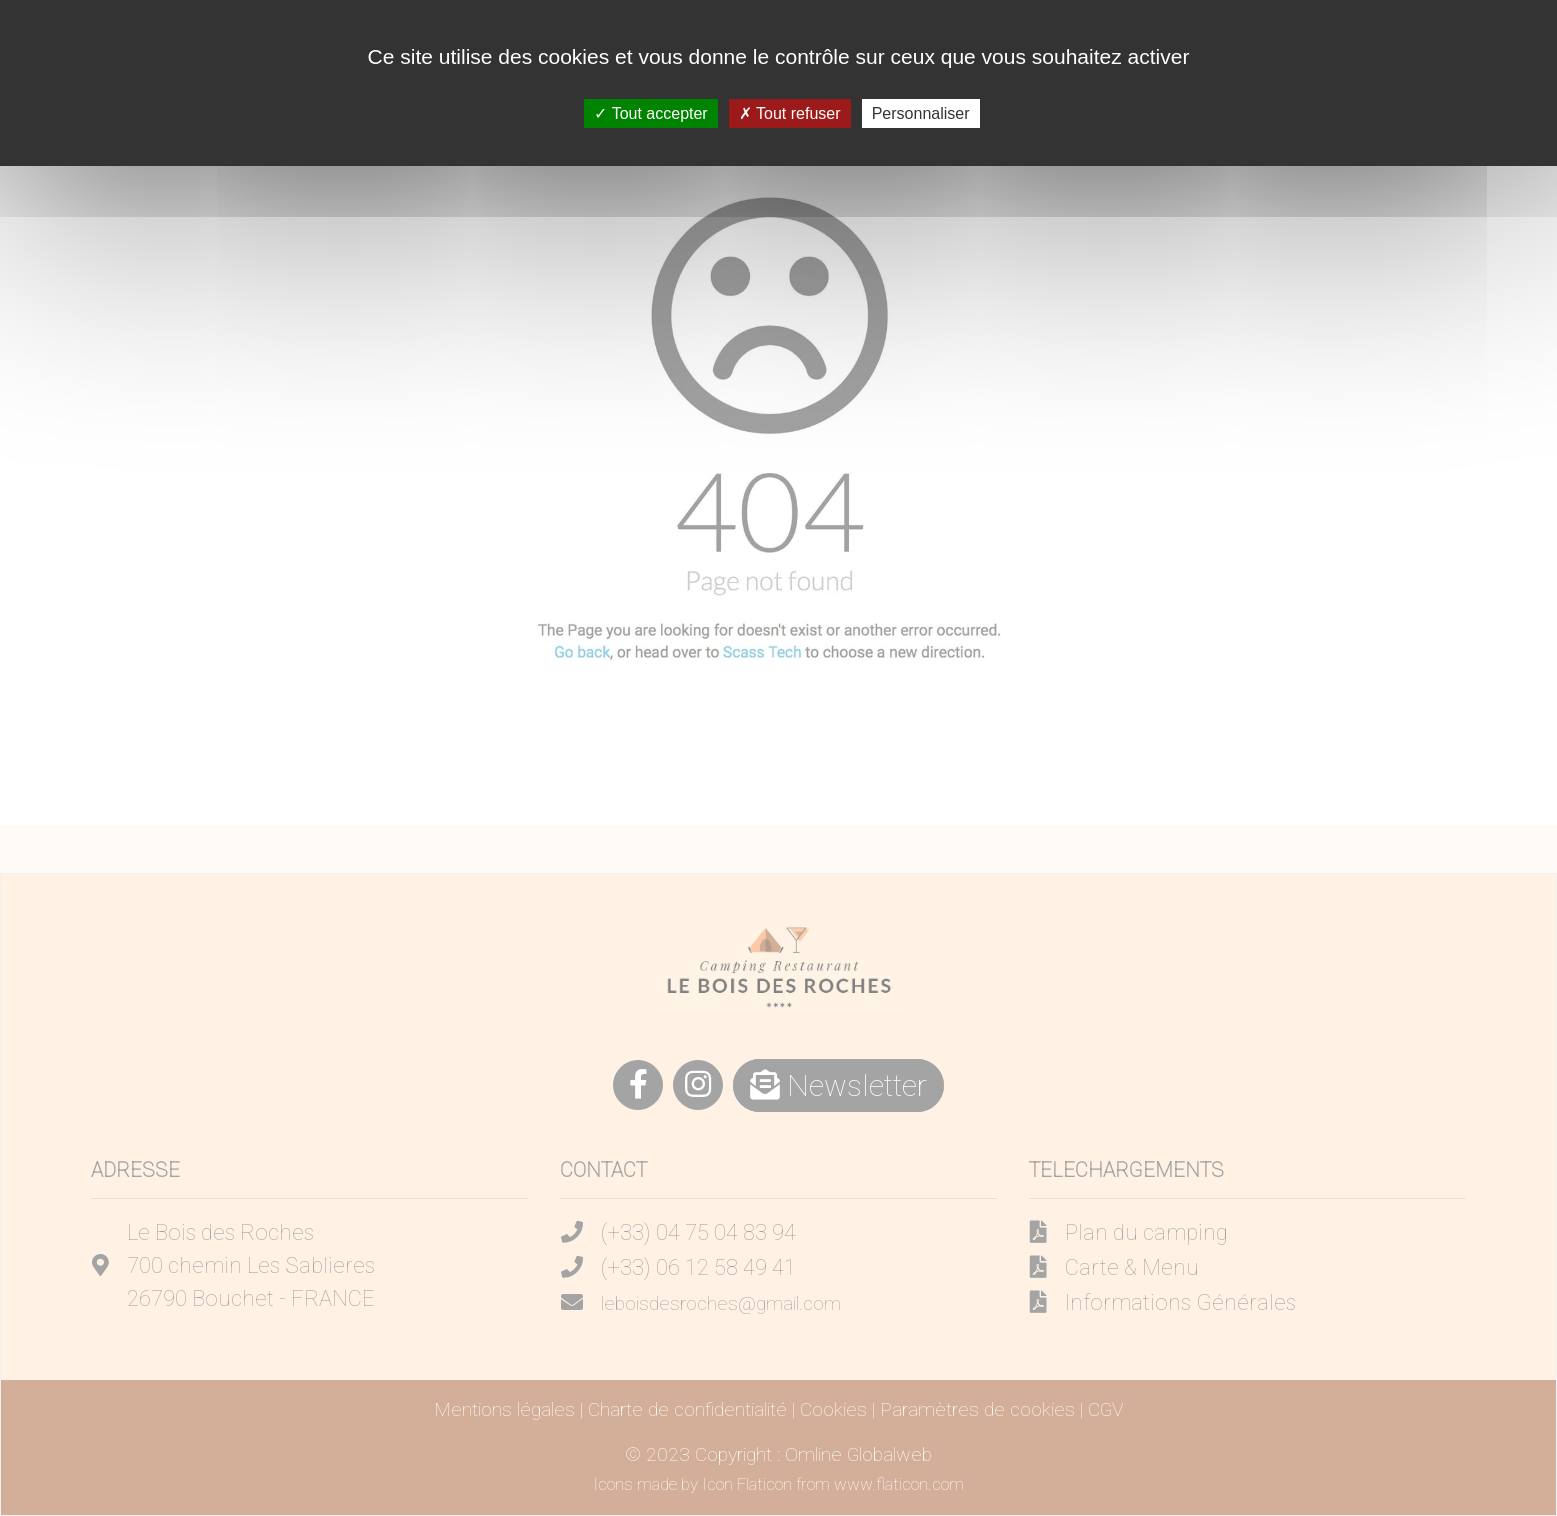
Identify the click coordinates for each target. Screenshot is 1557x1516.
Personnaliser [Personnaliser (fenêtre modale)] (921, 113)
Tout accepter (650, 113)
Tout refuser (790, 113)
